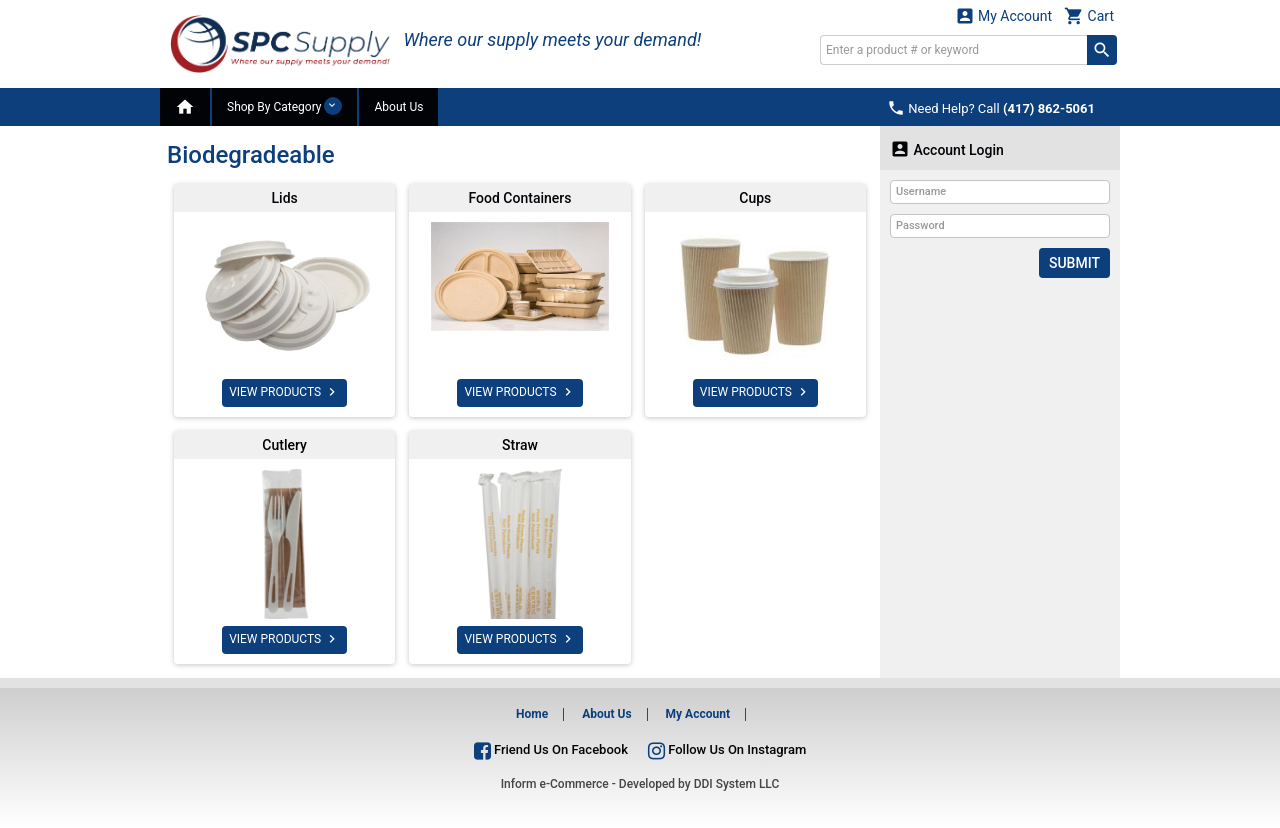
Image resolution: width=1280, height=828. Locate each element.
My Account (1004, 15)
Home (532, 714)
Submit (1074, 263)
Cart (1089, 15)
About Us (398, 107)
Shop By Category (284, 106)
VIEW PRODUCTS (284, 392)
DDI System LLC (737, 784)
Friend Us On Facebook (551, 749)
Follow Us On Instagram (727, 749)
